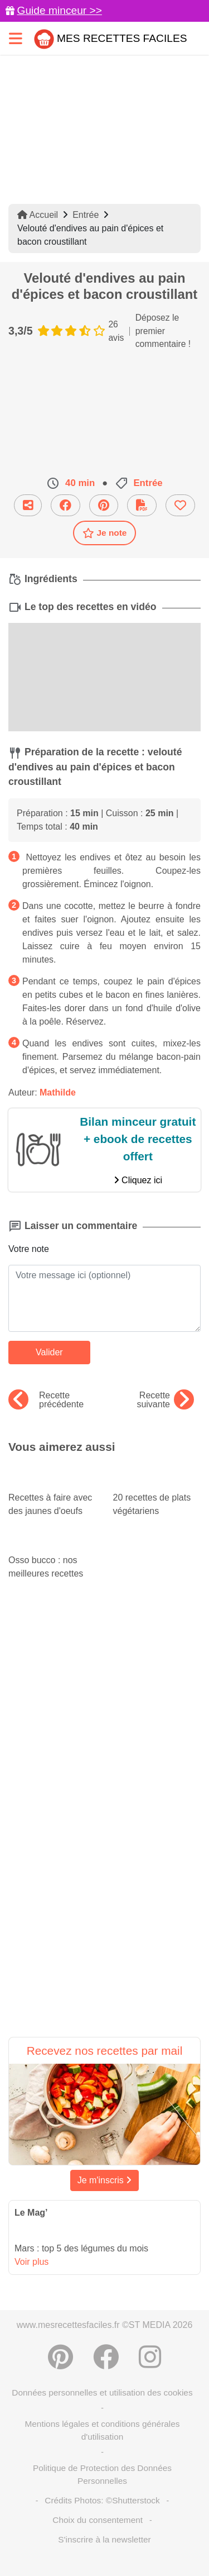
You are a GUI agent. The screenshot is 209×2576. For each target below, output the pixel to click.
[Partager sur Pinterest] (103, 505)
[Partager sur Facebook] (65, 505)
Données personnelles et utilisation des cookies (102, 2392)
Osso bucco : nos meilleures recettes (52, 1556)
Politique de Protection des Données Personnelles (102, 2474)
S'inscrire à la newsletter (104, 2539)
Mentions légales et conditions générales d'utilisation (102, 2430)
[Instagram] (150, 2357)
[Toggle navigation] (15, 38)
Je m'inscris (104, 2180)
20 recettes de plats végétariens (157, 1494)
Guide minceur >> (59, 10)
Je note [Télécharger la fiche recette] (104, 533)
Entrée (85, 215)
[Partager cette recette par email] (28, 505)
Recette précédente (46, 1400)
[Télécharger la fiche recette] (142, 505)
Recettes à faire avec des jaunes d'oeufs (52, 1494)
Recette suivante (165, 1400)
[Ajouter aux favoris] (180, 505)
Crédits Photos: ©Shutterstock (102, 2500)
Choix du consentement (97, 2520)
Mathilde (58, 1092)
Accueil (37, 215)
